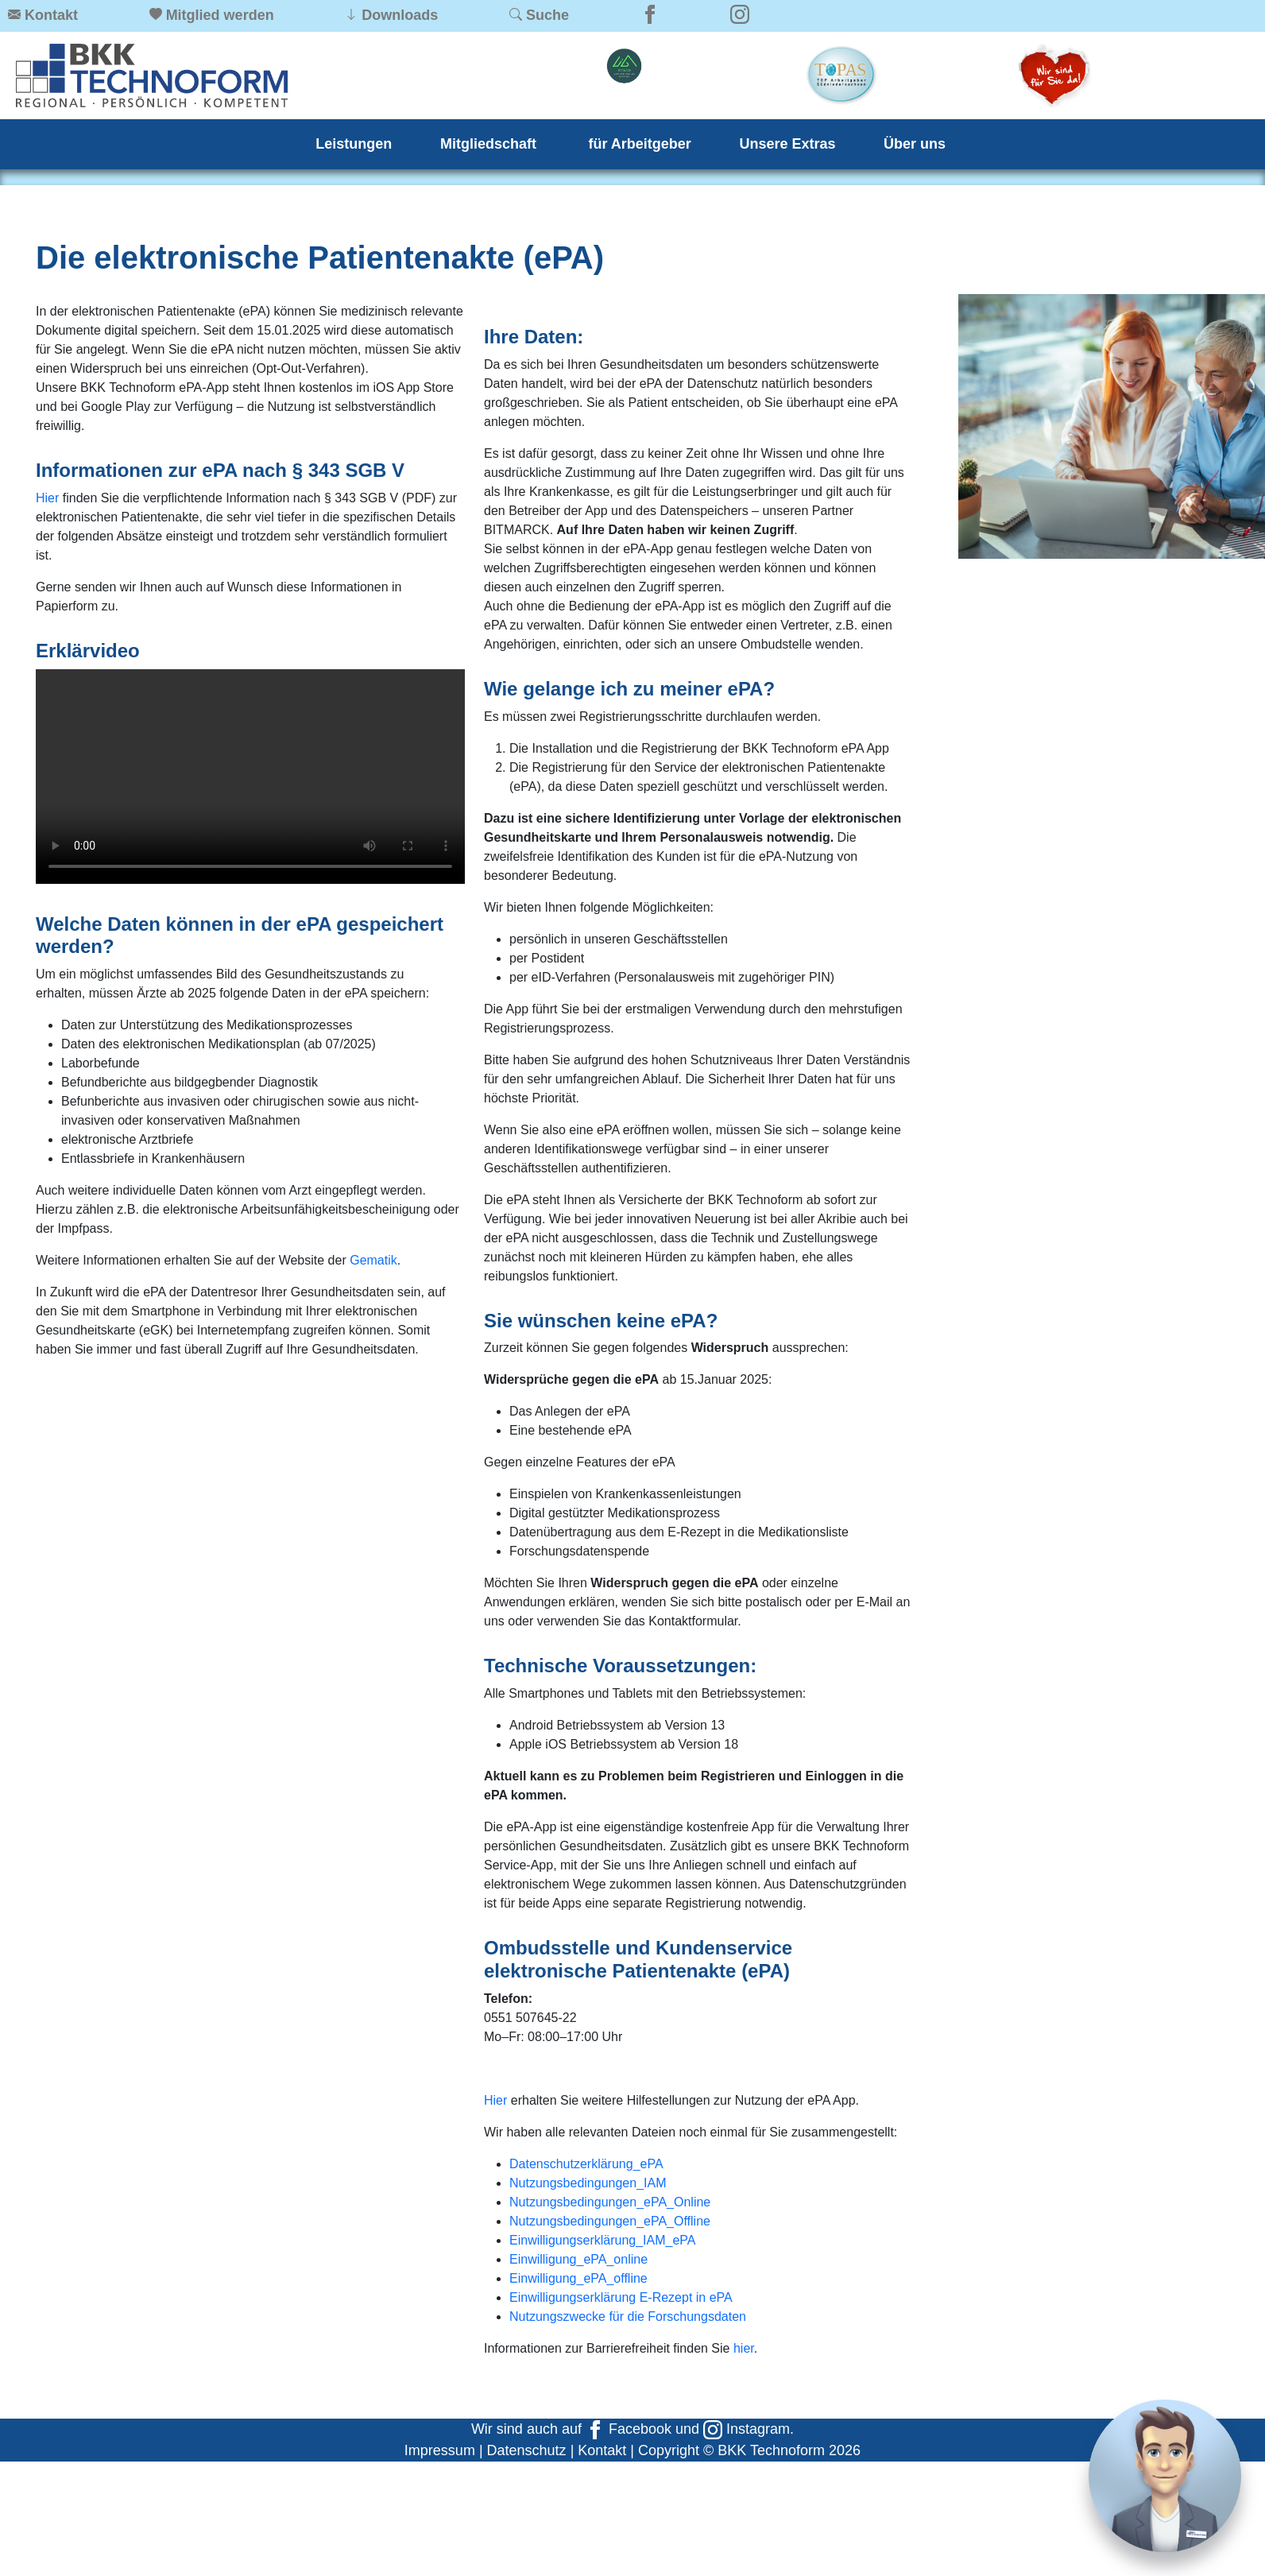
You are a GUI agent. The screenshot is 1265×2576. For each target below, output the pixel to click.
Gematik (373, 1260)
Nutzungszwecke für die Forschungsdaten (627, 2316)
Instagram (746, 2429)
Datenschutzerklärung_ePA (586, 2164)
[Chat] (1165, 2476)
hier (743, 2348)
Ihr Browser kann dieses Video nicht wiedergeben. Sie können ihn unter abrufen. (250, 776)
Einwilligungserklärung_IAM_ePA (602, 2240)
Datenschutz (527, 2450)
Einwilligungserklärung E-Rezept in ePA (621, 2297)
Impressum (439, 2450)
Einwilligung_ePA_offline (578, 2278)
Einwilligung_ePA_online (578, 2259)
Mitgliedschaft (490, 144)
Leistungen (353, 144)
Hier (47, 498)
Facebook (628, 2429)
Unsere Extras (787, 144)
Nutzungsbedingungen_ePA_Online (609, 2202)
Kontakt (602, 2450)
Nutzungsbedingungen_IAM (587, 2183)
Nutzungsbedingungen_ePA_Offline (609, 2221)
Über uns (915, 144)
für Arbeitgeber (640, 144)
